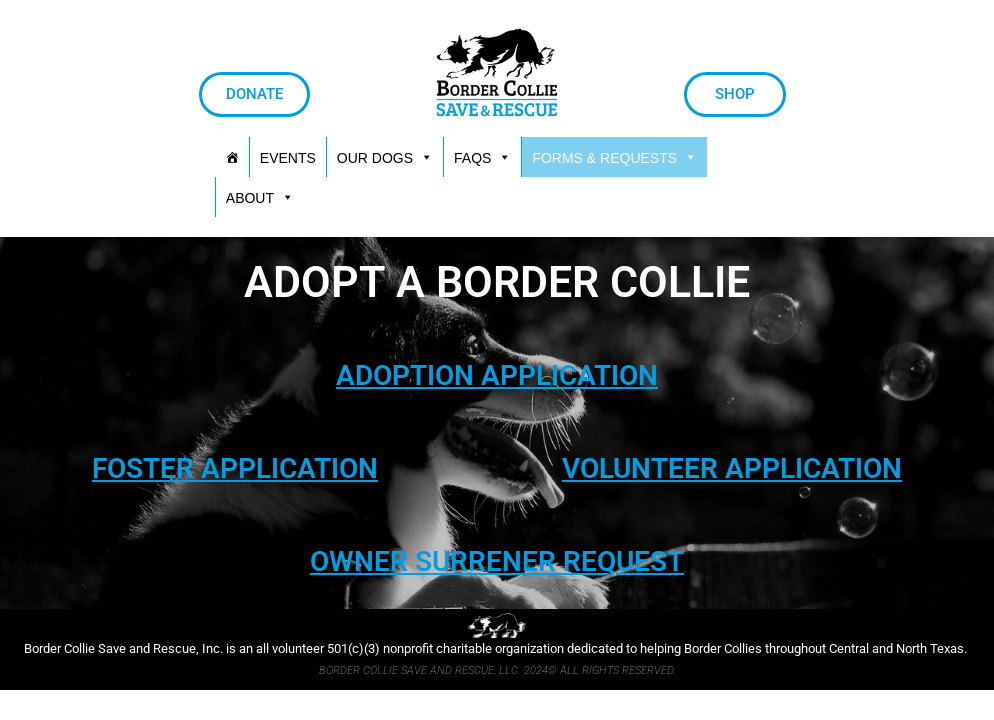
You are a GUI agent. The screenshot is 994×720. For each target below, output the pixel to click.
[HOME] (232, 157)
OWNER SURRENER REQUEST (497, 561)
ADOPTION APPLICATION (497, 375)
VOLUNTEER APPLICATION (732, 468)
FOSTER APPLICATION (235, 468)
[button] (614, 157)
